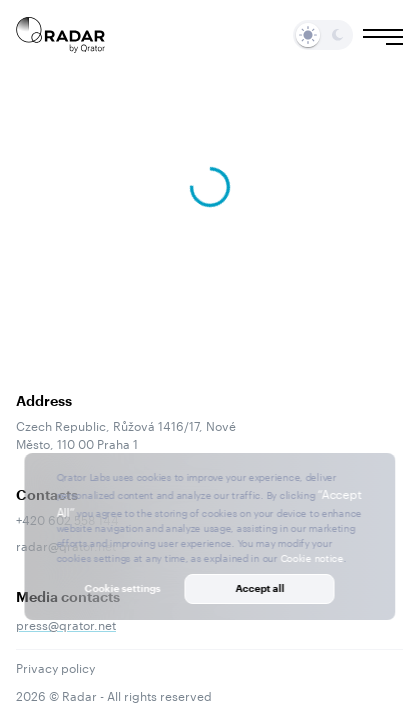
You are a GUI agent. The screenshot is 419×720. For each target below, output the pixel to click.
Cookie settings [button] (123, 588)
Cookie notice (311, 557)
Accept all (259, 588)
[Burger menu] (383, 37)
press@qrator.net (66, 623)
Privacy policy (55, 666)
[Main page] (61, 35)
